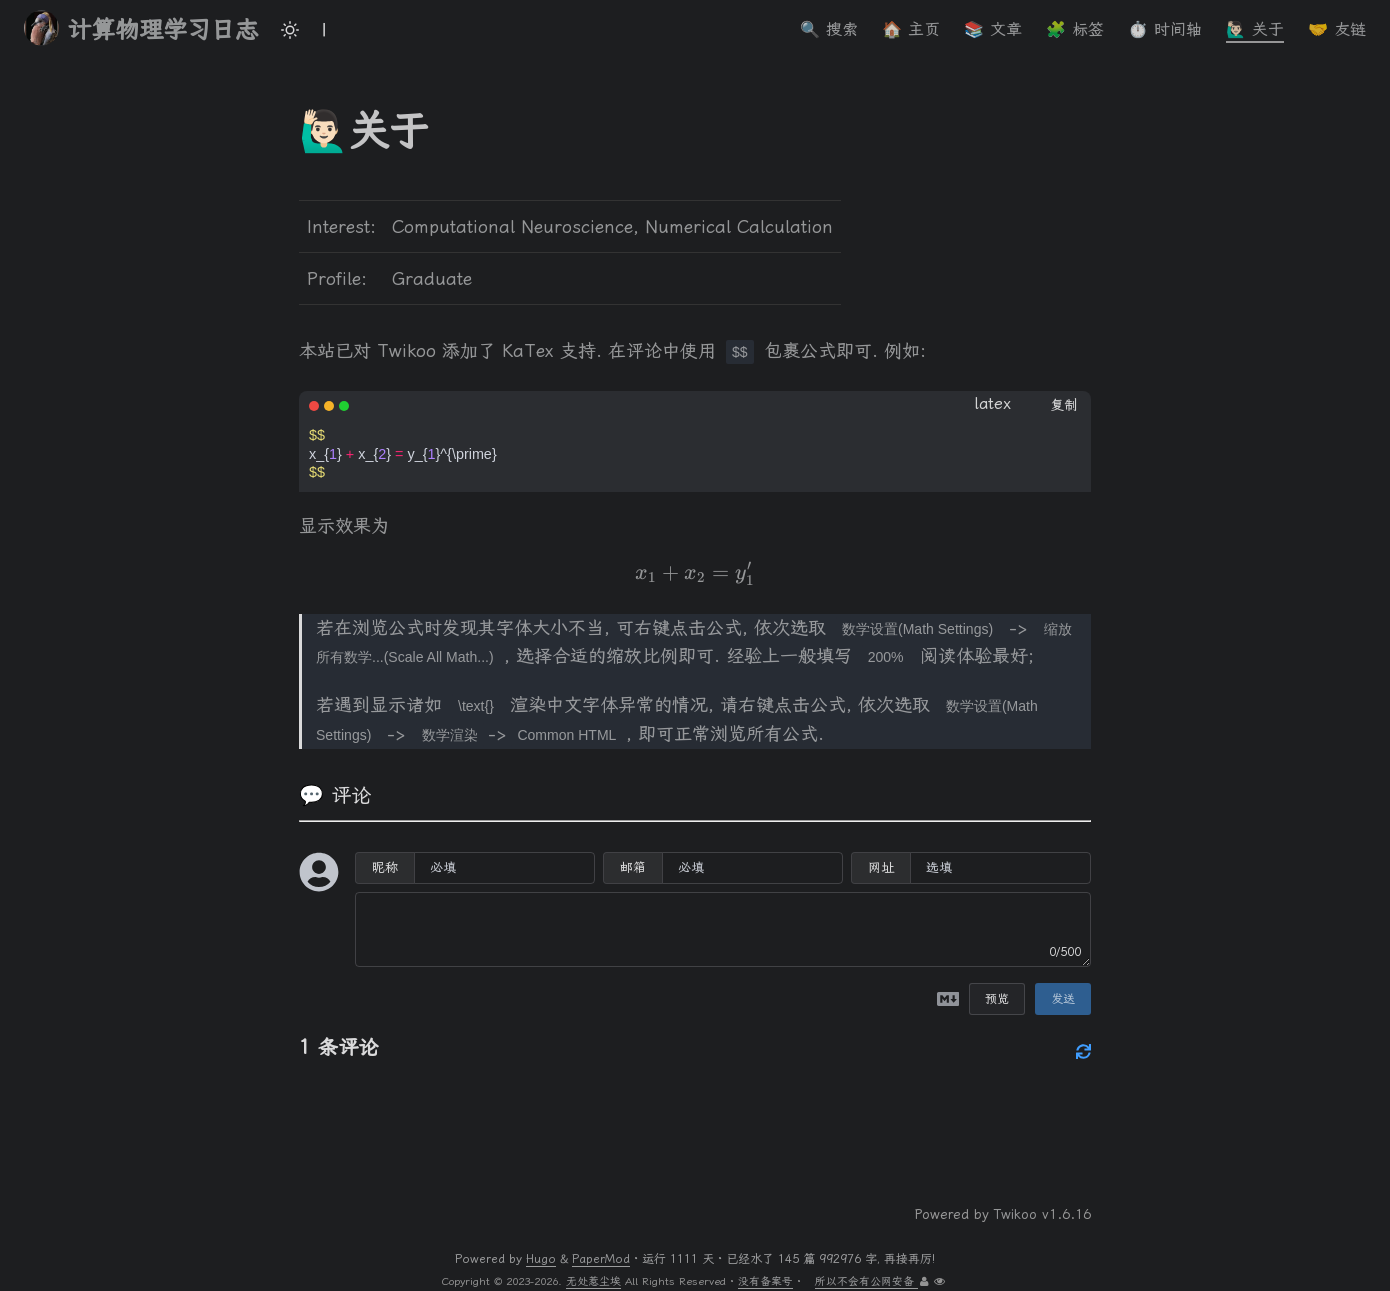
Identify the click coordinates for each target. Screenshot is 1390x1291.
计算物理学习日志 (141, 28)
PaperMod (601, 1259)
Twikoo (1015, 1214)
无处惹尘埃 (593, 1281)
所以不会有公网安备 (866, 1281)
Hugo (541, 1259)
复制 (1064, 405)
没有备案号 (765, 1281)
